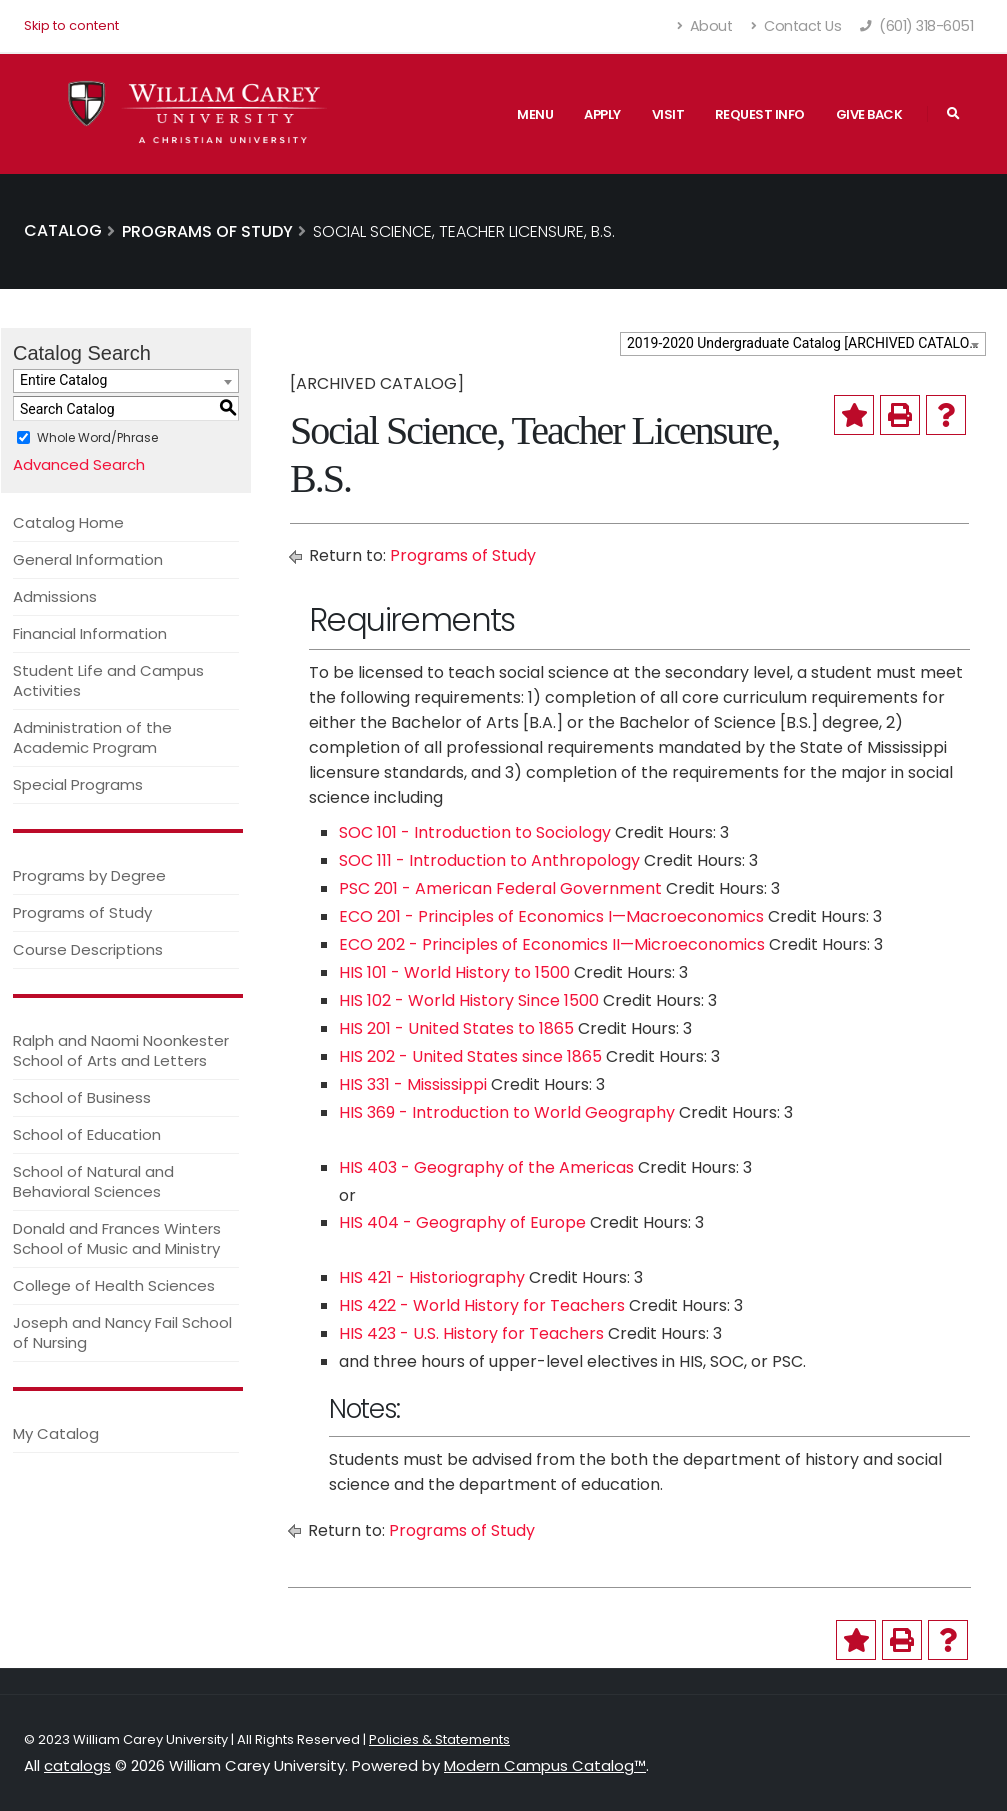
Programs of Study (82, 912)
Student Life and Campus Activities (108, 680)
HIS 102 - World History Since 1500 (469, 1000)
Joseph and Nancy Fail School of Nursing (122, 1332)
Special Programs (78, 784)
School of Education (87, 1134)
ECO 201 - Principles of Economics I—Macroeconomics (551, 916)
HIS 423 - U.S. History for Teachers (471, 1333)
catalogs (77, 1765)
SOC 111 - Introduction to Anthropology (489, 860)
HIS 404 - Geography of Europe (462, 1222)
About (705, 26)
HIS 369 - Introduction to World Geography (507, 1112)
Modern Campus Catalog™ (545, 1765)
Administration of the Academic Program (92, 737)
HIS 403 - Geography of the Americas (486, 1167)
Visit (668, 114)
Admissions (55, 596)
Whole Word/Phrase (97, 437)
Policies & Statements (439, 1739)
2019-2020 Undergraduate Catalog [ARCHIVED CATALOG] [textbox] (805, 343)
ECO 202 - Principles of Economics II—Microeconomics (552, 944)
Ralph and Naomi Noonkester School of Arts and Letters (121, 1050)
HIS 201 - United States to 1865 (456, 1028)
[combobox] (803, 344)
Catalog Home (68, 522)
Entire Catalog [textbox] (63, 380)
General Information (88, 559)
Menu (535, 114)
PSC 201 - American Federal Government (500, 888)
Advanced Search (79, 464)
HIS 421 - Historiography (432, 1277)
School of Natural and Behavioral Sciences (93, 1181)
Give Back (869, 114)
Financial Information (90, 633)
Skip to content (71, 25)
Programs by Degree (89, 875)
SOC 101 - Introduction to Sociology (475, 832)
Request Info (760, 114)
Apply (602, 114)
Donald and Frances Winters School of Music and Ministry (117, 1238)
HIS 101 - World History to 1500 (454, 972)
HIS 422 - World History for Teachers (482, 1305)
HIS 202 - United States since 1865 (470, 1056)
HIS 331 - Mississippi (413, 1084)
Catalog (63, 230)
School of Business (82, 1097)
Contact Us (796, 26)
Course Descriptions (88, 949)
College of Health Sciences (114, 1285)
